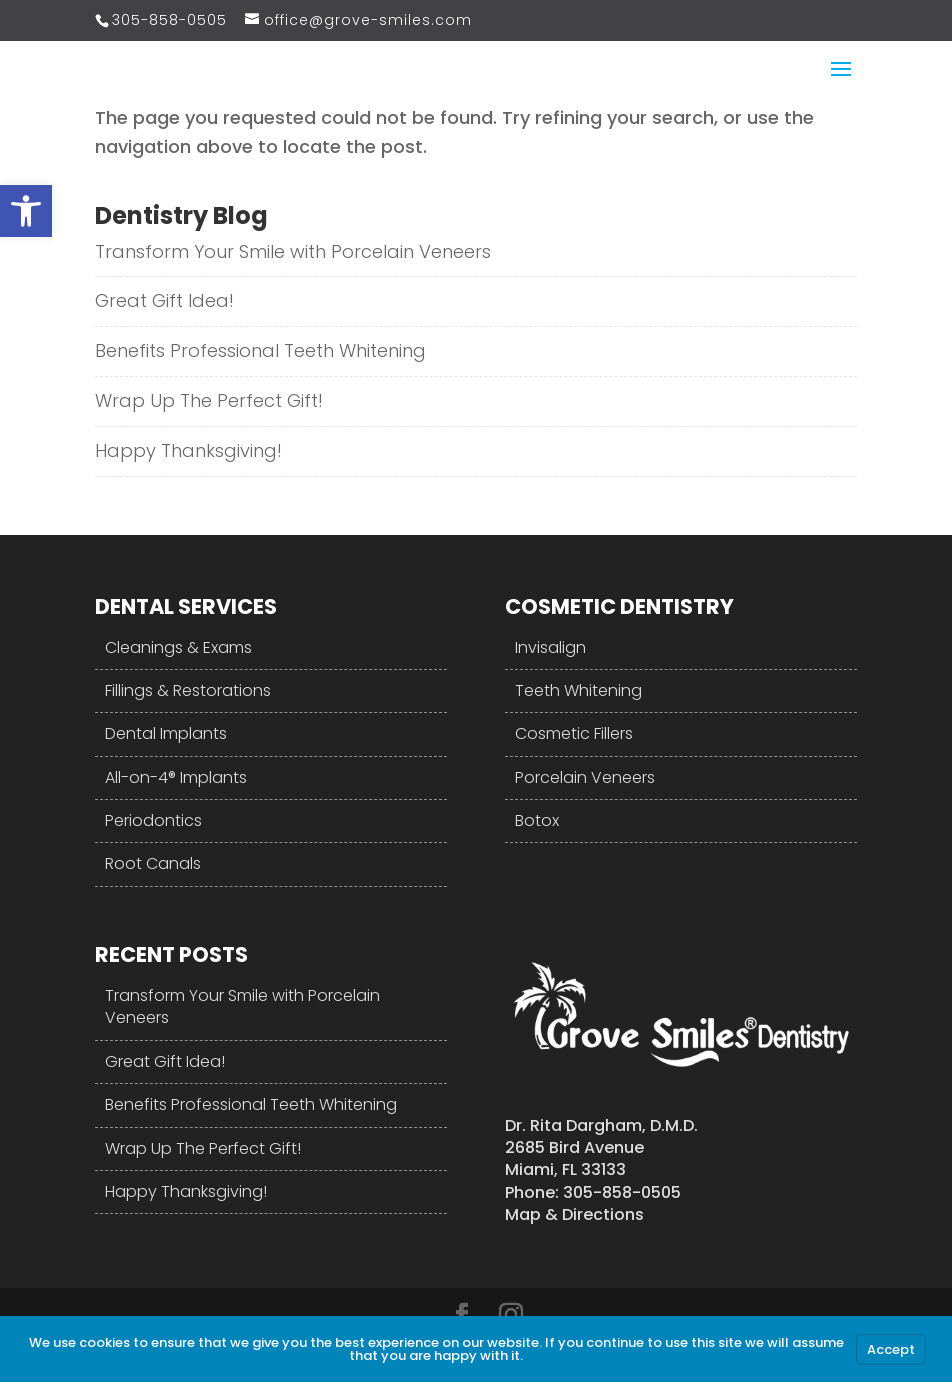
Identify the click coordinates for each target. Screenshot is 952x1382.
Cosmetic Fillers (574, 733)
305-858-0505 (169, 20)
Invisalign (550, 647)
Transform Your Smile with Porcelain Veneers (293, 251)
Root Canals (153, 863)
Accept (891, 1349)
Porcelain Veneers (585, 777)
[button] (26, 211)
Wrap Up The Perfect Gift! (209, 400)
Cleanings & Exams (178, 647)
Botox (537, 820)
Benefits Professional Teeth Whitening (260, 350)
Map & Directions (574, 1214)
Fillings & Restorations (188, 690)
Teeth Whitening (578, 690)
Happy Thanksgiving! (188, 450)
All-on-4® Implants (176, 777)
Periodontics (153, 820)
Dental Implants (166, 733)
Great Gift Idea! (164, 300)
